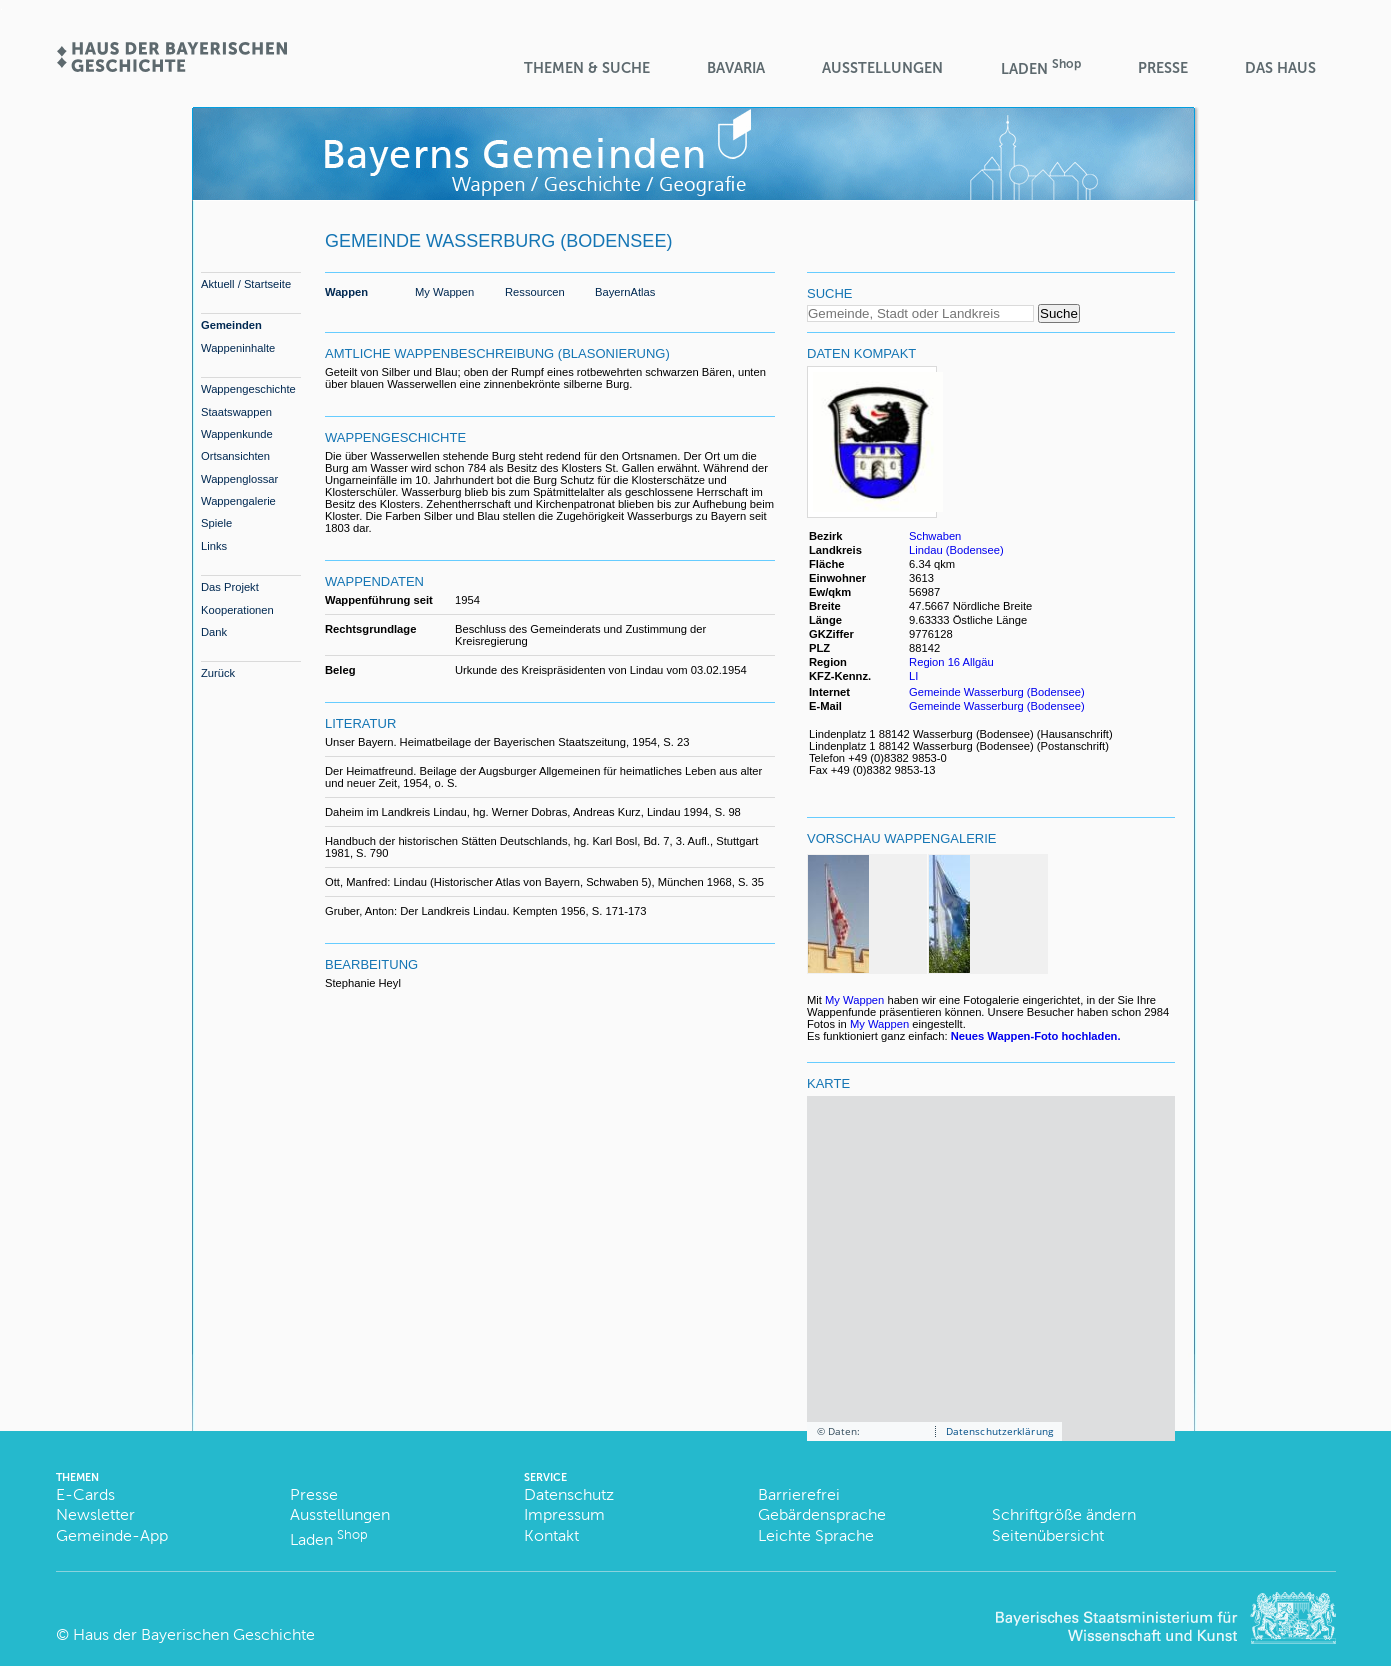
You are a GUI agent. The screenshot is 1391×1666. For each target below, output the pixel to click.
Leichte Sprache (816, 1535)
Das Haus (1280, 68)
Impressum (564, 1514)
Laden (1041, 67)
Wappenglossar (239, 479)
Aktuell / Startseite (246, 284)
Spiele (216, 523)
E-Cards (85, 1494)
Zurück (218, 673)
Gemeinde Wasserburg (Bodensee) (997, 692)
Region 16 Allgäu (951, 662)
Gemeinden (231, 325)
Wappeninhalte (238, 348)
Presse (1163, 68)
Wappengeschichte (248, 389)
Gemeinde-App (112, 1535)
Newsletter (95, 1514)
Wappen (346, 292)
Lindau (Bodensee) (956, 550)
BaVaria (736, 68)
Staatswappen (236, 412)
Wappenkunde (237, 434)
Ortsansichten (235, 456)
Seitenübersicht (1048, 1535)
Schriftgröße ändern (1064, 1514)
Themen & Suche (587, 68)
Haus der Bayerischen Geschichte (194, 1634)
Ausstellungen (882, 68)
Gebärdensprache (822, 1514)
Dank (214, 632)
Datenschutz (569, 1494)
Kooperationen (237, 610)
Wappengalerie (238, 501)
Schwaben (935, 536)
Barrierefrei (799, 1494)
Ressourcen (535, 292)
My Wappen (444, 292)
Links (214, 546)
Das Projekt (230, 587)
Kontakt (551, 1535)
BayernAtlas (625, 292)
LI (915, 676)
